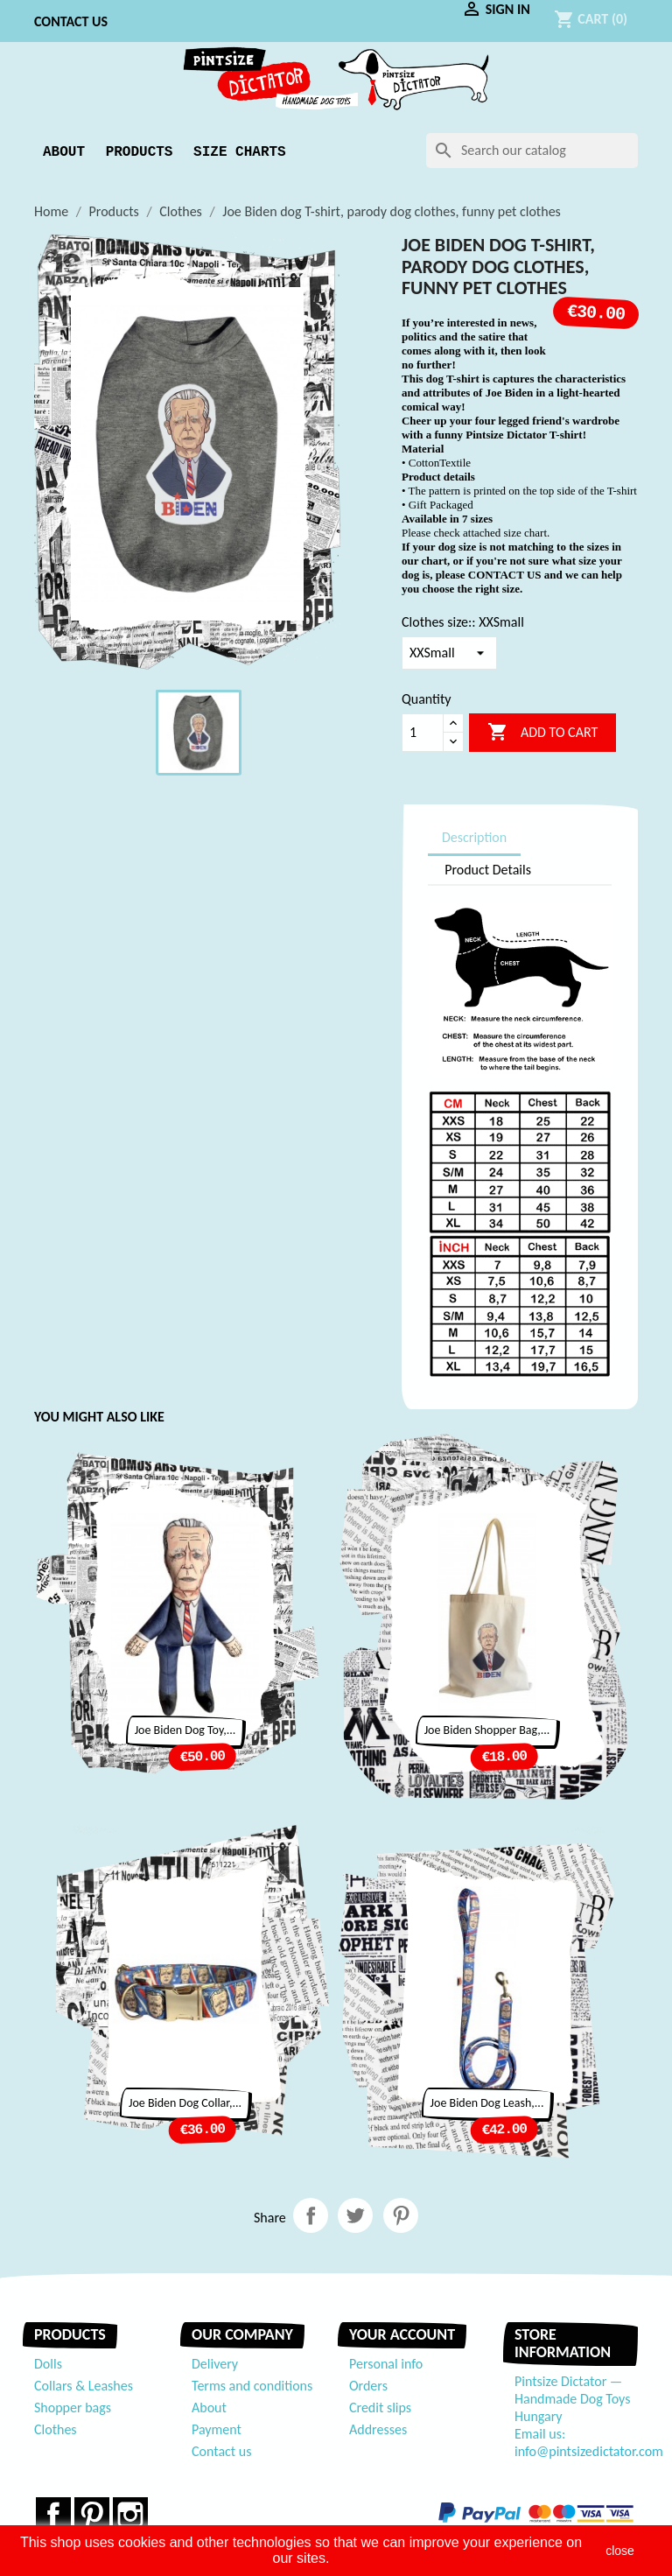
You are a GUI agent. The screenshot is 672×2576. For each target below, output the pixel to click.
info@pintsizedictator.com (588, 2451)
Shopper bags (72, 2407)
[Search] (532, 150)
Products (139, 152)
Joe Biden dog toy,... (185, 1730)
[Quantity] (423, 732)
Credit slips (380, 2407)
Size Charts (239, 152)
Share (310, 2215)
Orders (368, 2385)
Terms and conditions (252, 2385)
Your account (402, 2334)
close (620, 2551)
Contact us (71, 21)
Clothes (55, 2429)
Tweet (355, 2215)
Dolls (48, 2363)
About (64, 152)
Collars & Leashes (83, 2385)
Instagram (130, 2514)
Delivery (215, 2363)
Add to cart (542, 732)
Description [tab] (474, 837)
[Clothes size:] (449, 653)
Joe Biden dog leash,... (487, 2102)
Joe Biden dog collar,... (185, 2102)
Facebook (53, 2514)
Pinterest (400, 2215)
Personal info (386, 2363)
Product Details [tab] (487, 869)
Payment (217, 2429)
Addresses (378, 2429)
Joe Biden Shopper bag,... (487, 1730)
